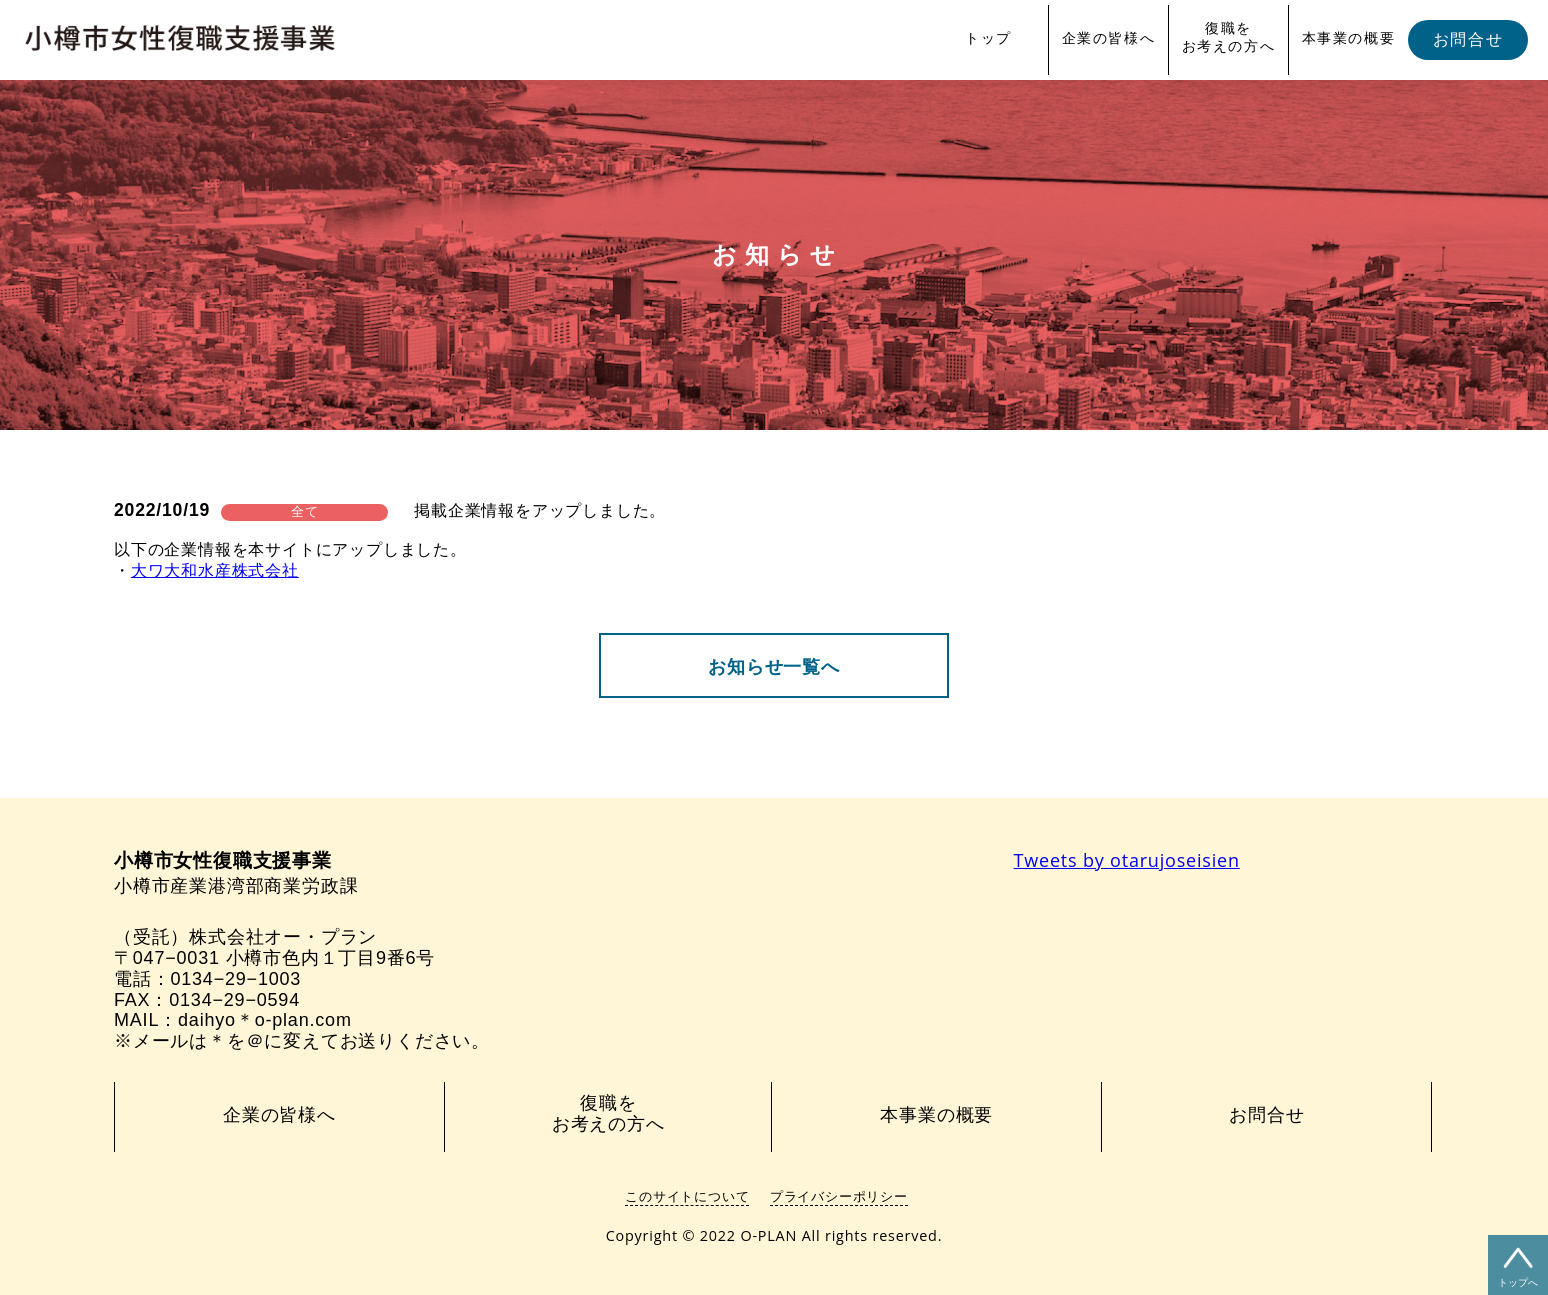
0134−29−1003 (235, 979)
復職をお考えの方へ (1229, 37)
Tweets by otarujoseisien (1127, 860)
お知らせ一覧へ (774, 667)
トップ (988, 38)
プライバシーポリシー (839, 1196)
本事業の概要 (1349, 38)
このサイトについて (687, 1196)
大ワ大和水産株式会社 (215, 570)
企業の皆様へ (1109, 38)
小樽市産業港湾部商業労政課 (236, 873)
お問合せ (1468, 39)
